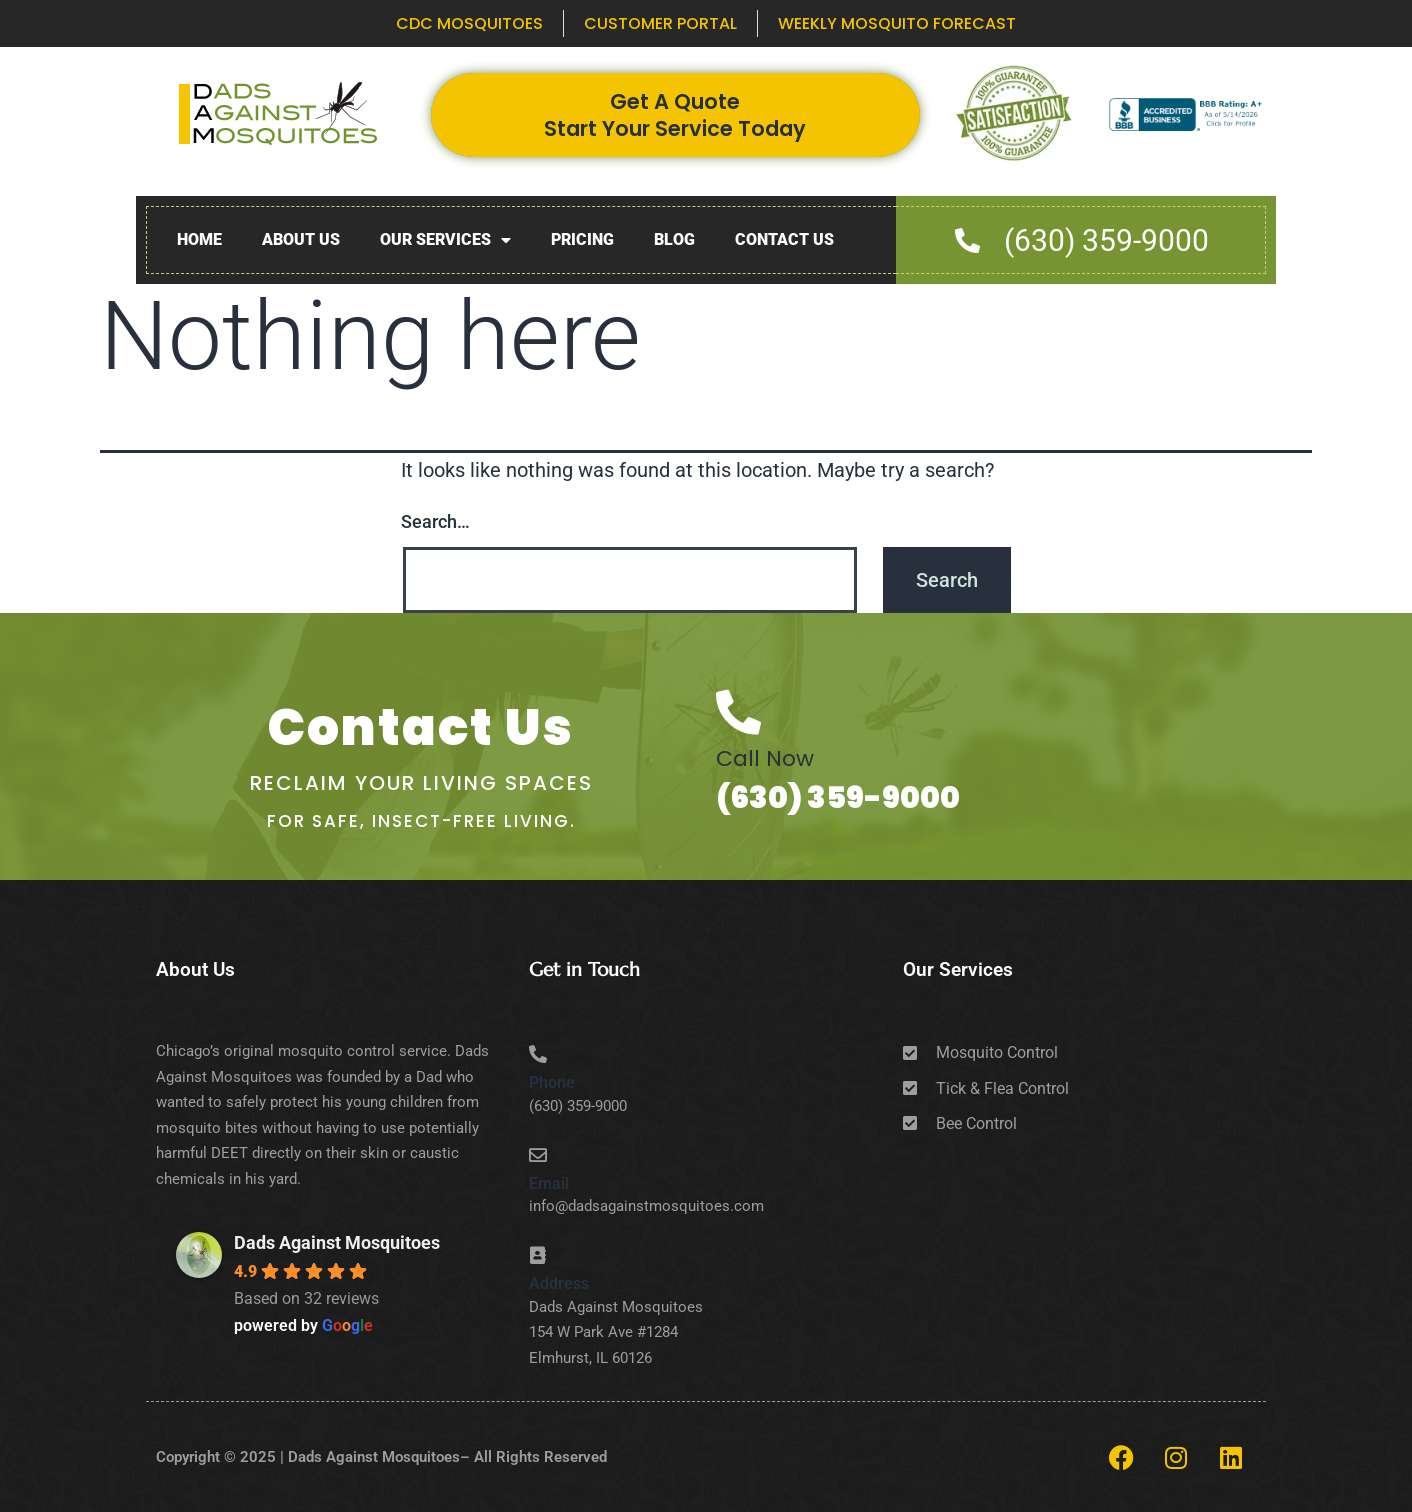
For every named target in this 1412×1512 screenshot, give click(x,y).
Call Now (765, 758)
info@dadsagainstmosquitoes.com (646, 1206)
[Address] (538, 1255)
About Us (301, 239)
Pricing (582, 239)
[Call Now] (738, 712)
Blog (674, 239)
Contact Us (784, 239)
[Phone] (538, 1054)
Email (549, 1183)
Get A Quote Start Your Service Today (675, 115)
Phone (552, 1082)
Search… (435, 521)
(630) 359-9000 (838, 798)
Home (199, 239)
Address (559, 1283)
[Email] (538, 1155)
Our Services (445, 240)
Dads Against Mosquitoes (337, 1242)
